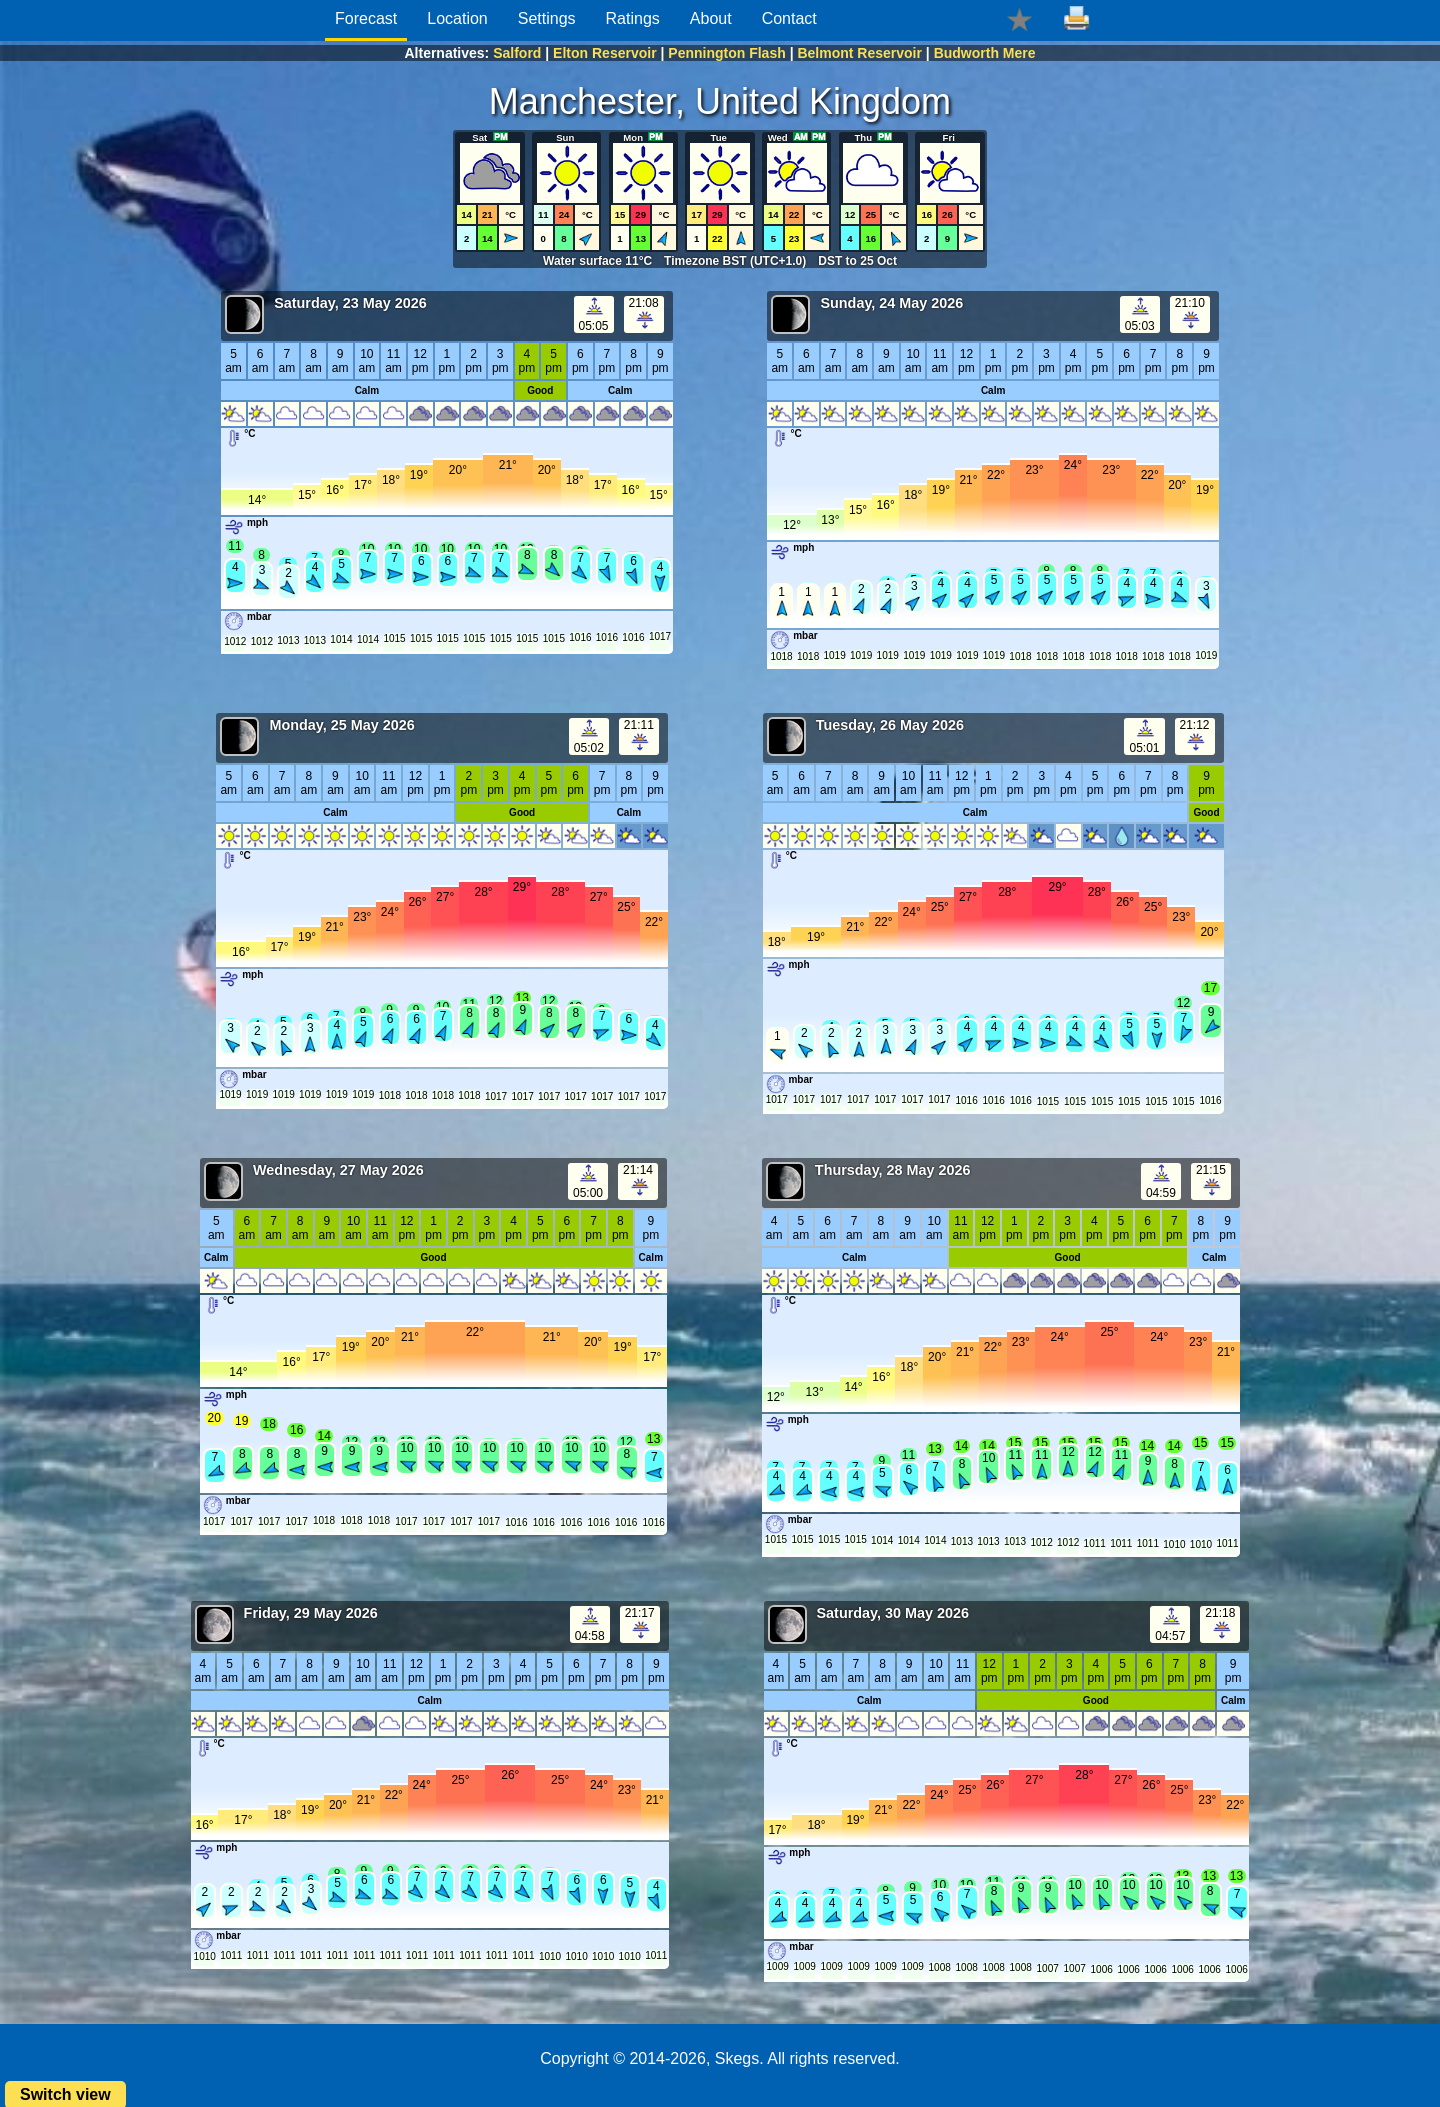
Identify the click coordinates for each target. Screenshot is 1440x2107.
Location (457, 18)
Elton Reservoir (604, 53)
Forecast (366, 18)
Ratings (633, 18)
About (711, 18)
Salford (517, 53)
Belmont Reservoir (859, 53)
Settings (547, 18)
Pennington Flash (726, 53)
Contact (789, 18)
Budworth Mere (985, 53)
